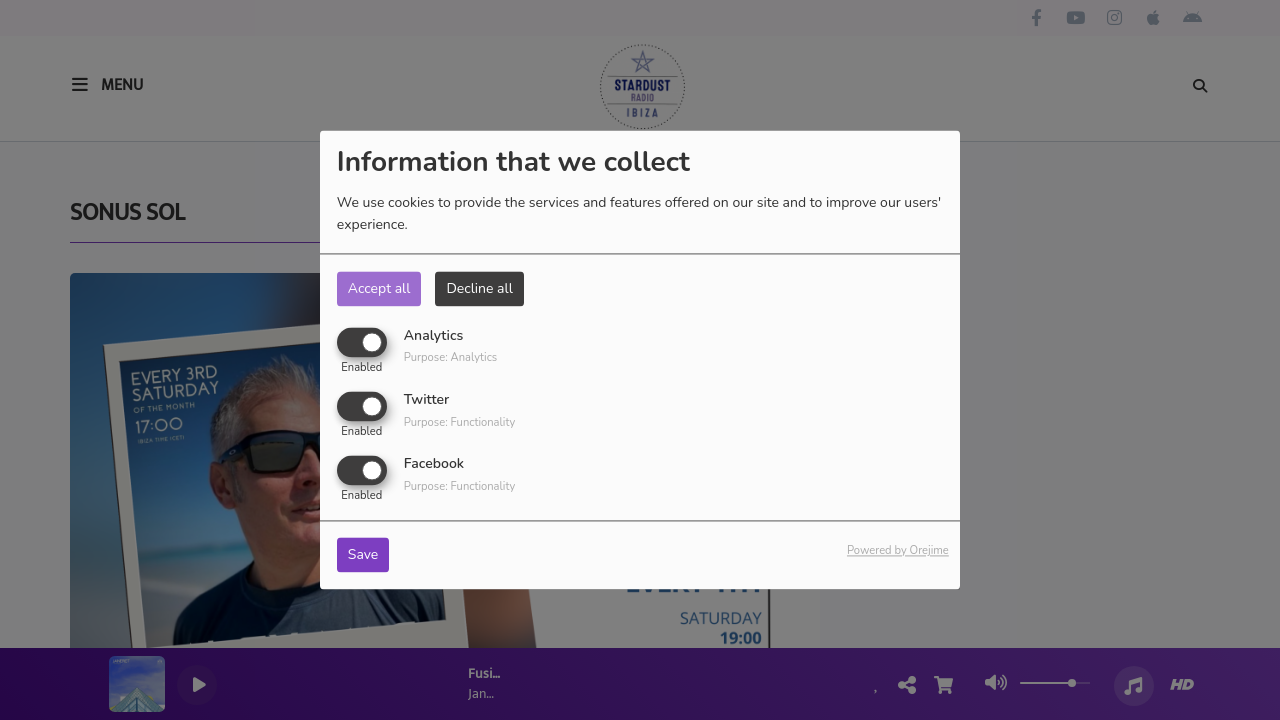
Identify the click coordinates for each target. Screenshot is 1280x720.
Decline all (479, 288)
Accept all (379, 288)
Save (363, 555)
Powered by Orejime (898, 551)
